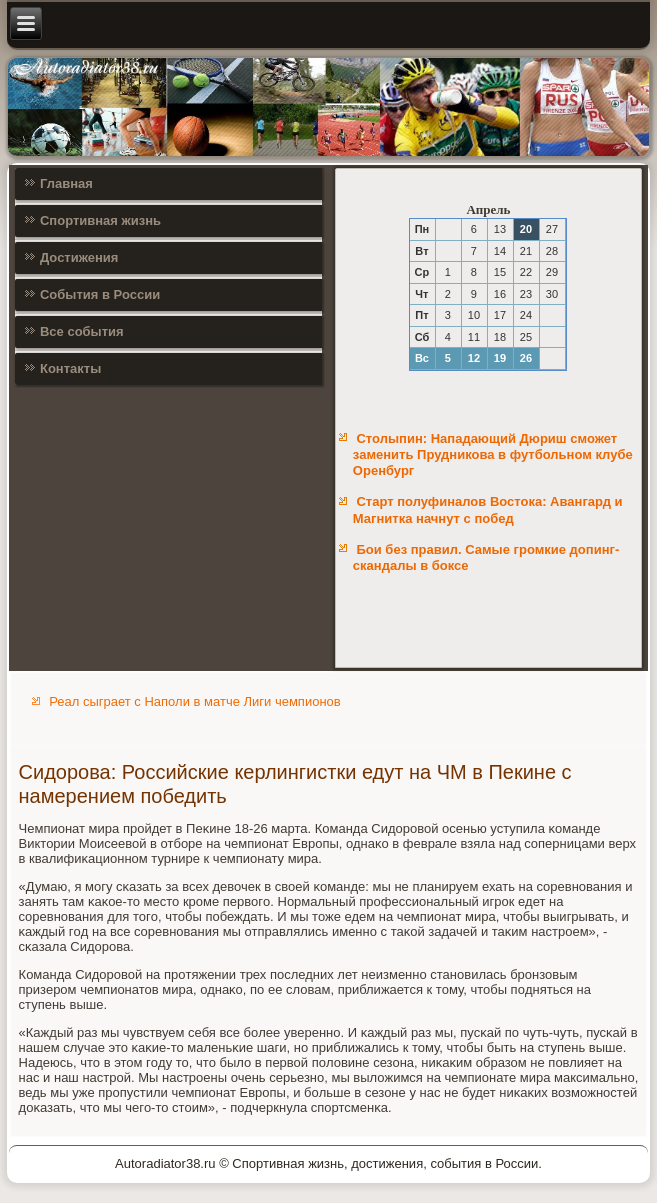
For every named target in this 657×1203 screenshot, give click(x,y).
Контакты (70, 368)
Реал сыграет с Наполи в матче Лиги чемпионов (195, 701)
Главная (66, 183)
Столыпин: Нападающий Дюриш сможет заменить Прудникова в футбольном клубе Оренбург (493, 455)
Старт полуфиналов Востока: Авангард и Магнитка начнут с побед (488, 509)
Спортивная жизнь (100, 220)
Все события (82, 331)
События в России (100, 294)
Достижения (79, 257)
